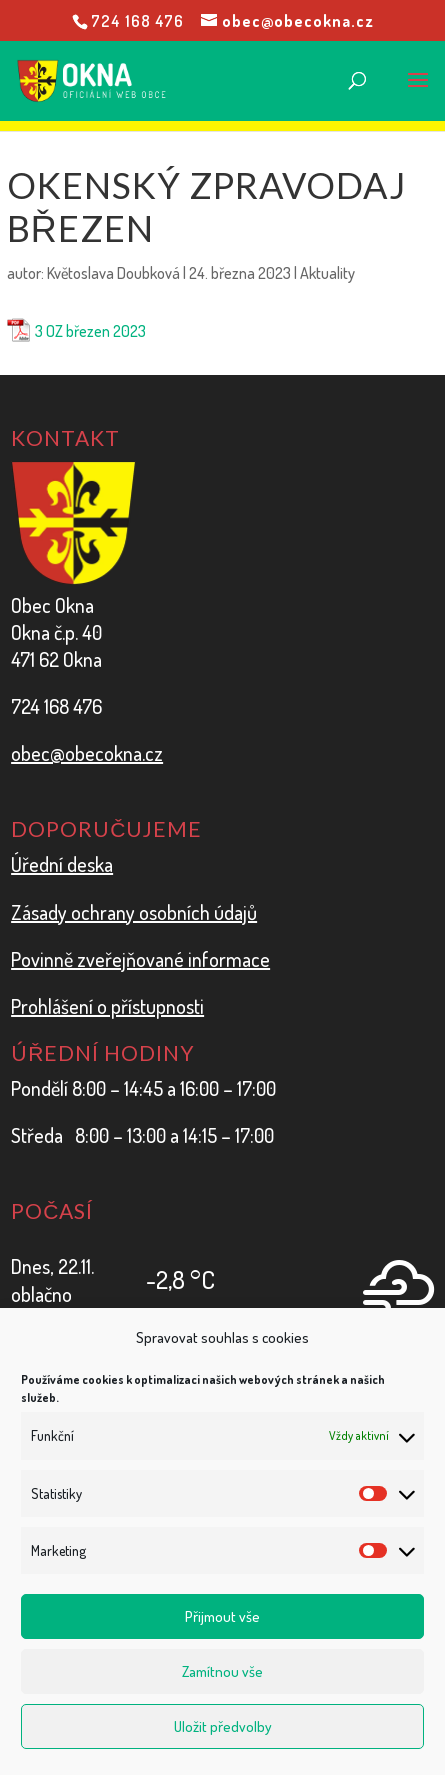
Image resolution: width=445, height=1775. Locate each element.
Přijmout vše (222, 1616)
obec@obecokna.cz (87, 753)
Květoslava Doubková (113, 273)
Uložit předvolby (223, 1726)
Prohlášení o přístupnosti (107, 1006)
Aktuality (327, 273)
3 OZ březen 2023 (90, 331)
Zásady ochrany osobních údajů (134, 912)
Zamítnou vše (222, 1671)
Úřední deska (62, 864)
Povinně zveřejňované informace (140, 959)
